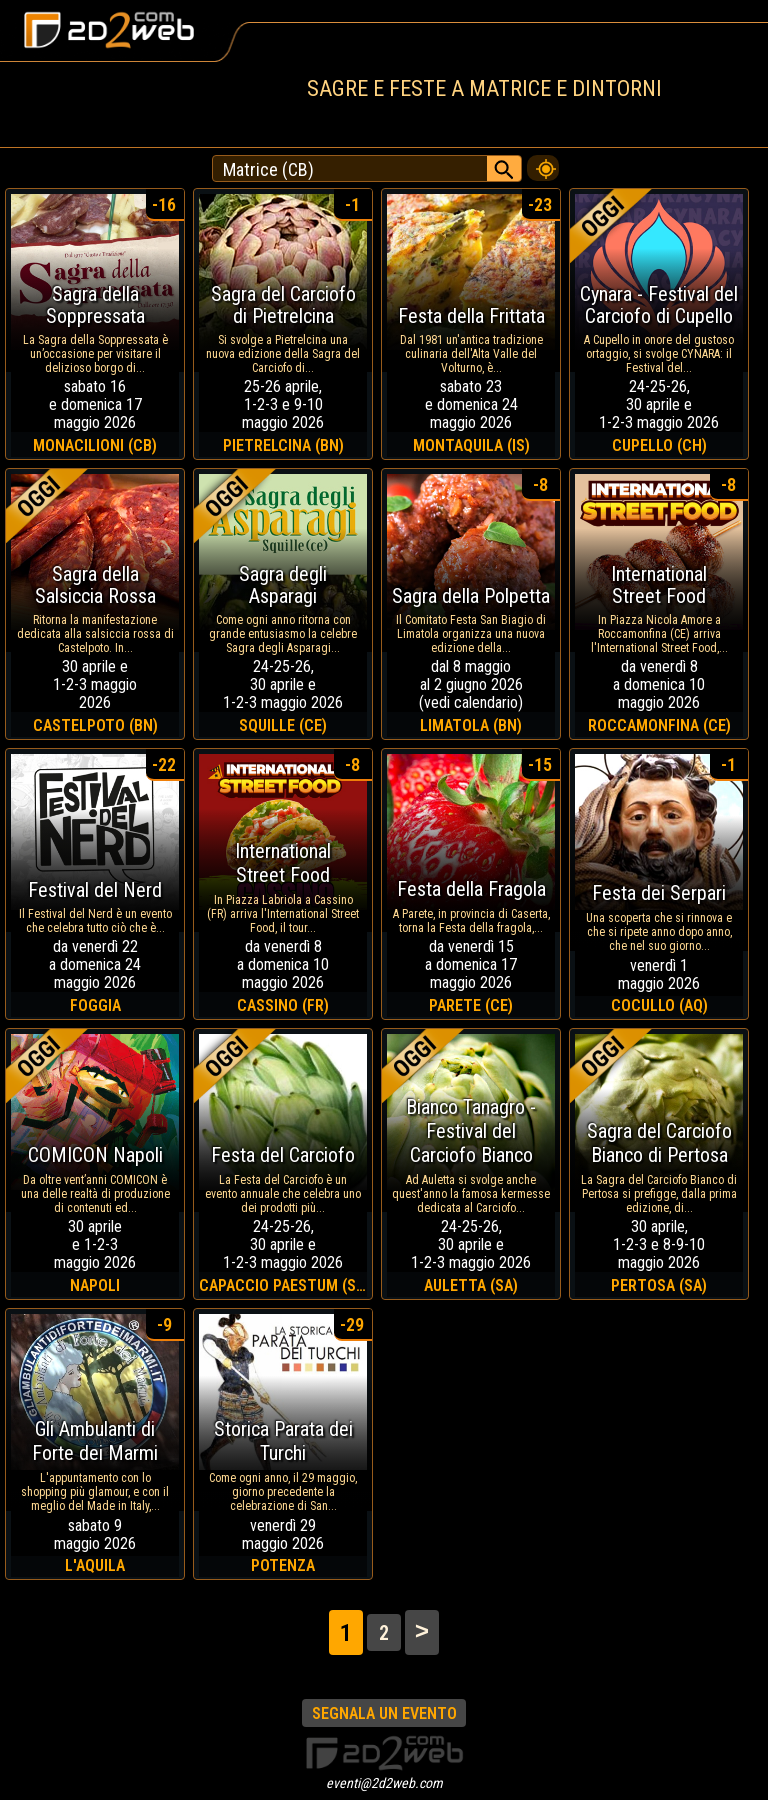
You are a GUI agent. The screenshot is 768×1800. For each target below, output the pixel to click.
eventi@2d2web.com (384, 1783)
